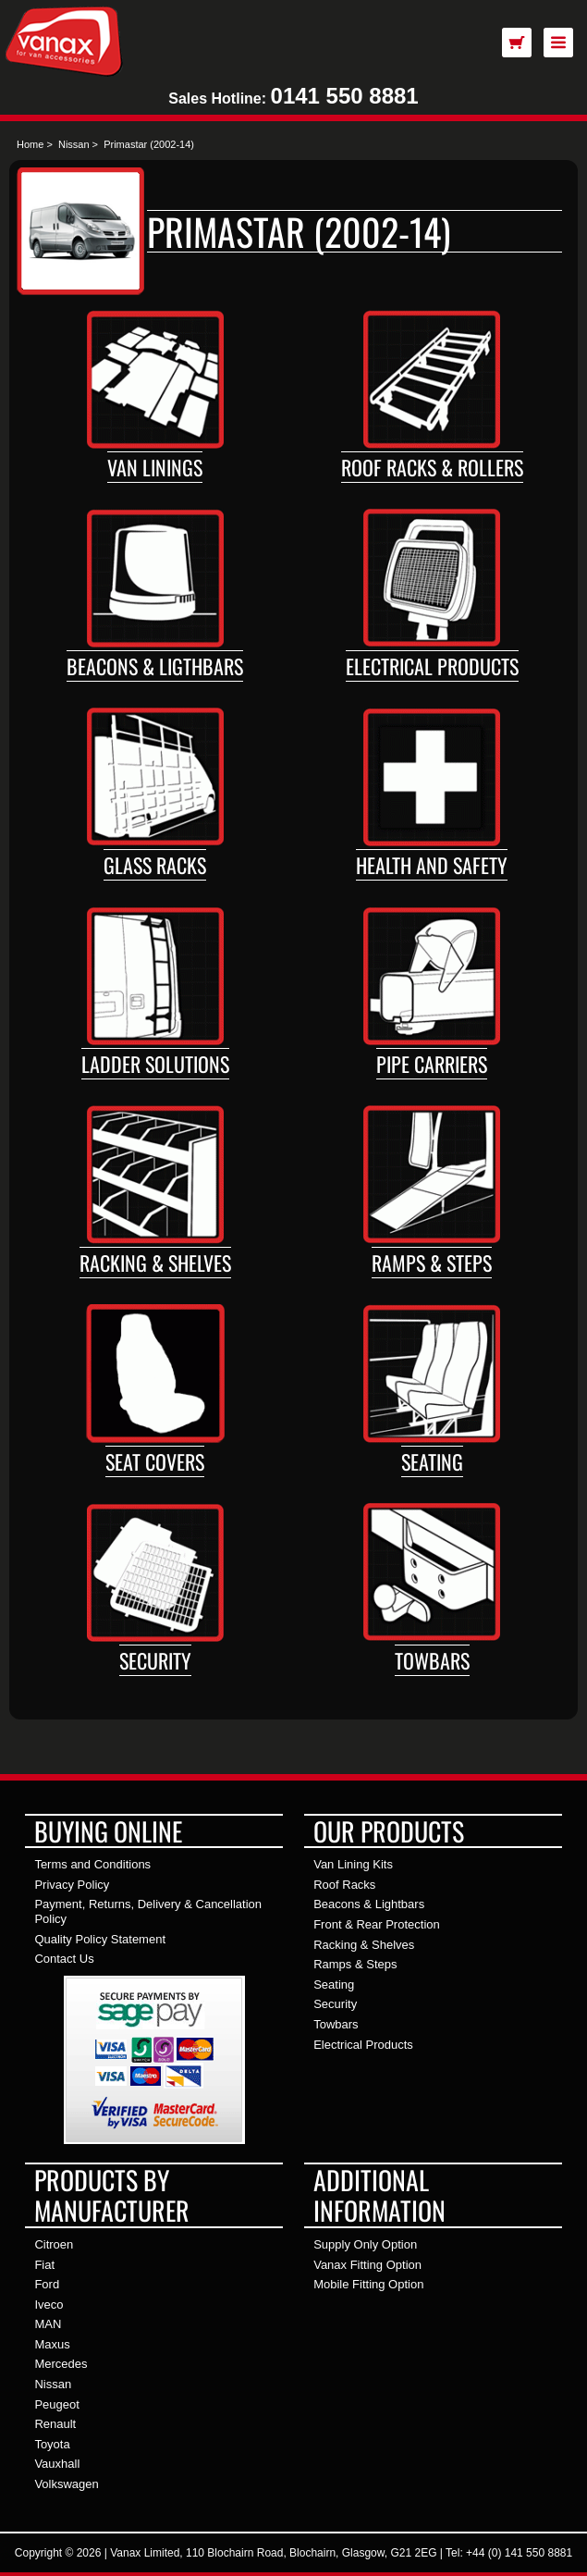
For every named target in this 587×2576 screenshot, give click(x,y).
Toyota (51, 2444)
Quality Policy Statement (99, 1939)
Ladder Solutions (155, 1063)
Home (30, 144)
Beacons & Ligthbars (155, 666)
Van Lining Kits (353, 1864)
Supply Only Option (365, 2244)
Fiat (44, 2265)
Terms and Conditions (92, 1864)
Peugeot (56, 2404)
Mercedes (60, 2364)
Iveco (48, 2304)
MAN (47, 2324)
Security (155, 1660)
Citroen (53, 2244)
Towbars (432, 1660)
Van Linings (154, 467)
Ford (46, 2284)
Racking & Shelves (155, 1262)
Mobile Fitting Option (368, 2284)
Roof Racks (344, 1885)
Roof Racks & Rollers (432, 467)
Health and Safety (432, 865)
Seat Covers (154, 1461)
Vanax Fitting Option (367, 2265)
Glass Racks (155, 865)
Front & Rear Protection (376, 1924)
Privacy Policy (71, 1885)
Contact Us (63, 1959)
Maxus (51, 2344)
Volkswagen (66, 2484)
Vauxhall (56, 2464)
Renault (55, 2424)
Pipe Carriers (431, 1063)
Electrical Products (432, 666)
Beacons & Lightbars (368, 1904)
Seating (432, 1461)
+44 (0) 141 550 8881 (519, 2552)
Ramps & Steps (432, 1262)
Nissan (74, 144)
